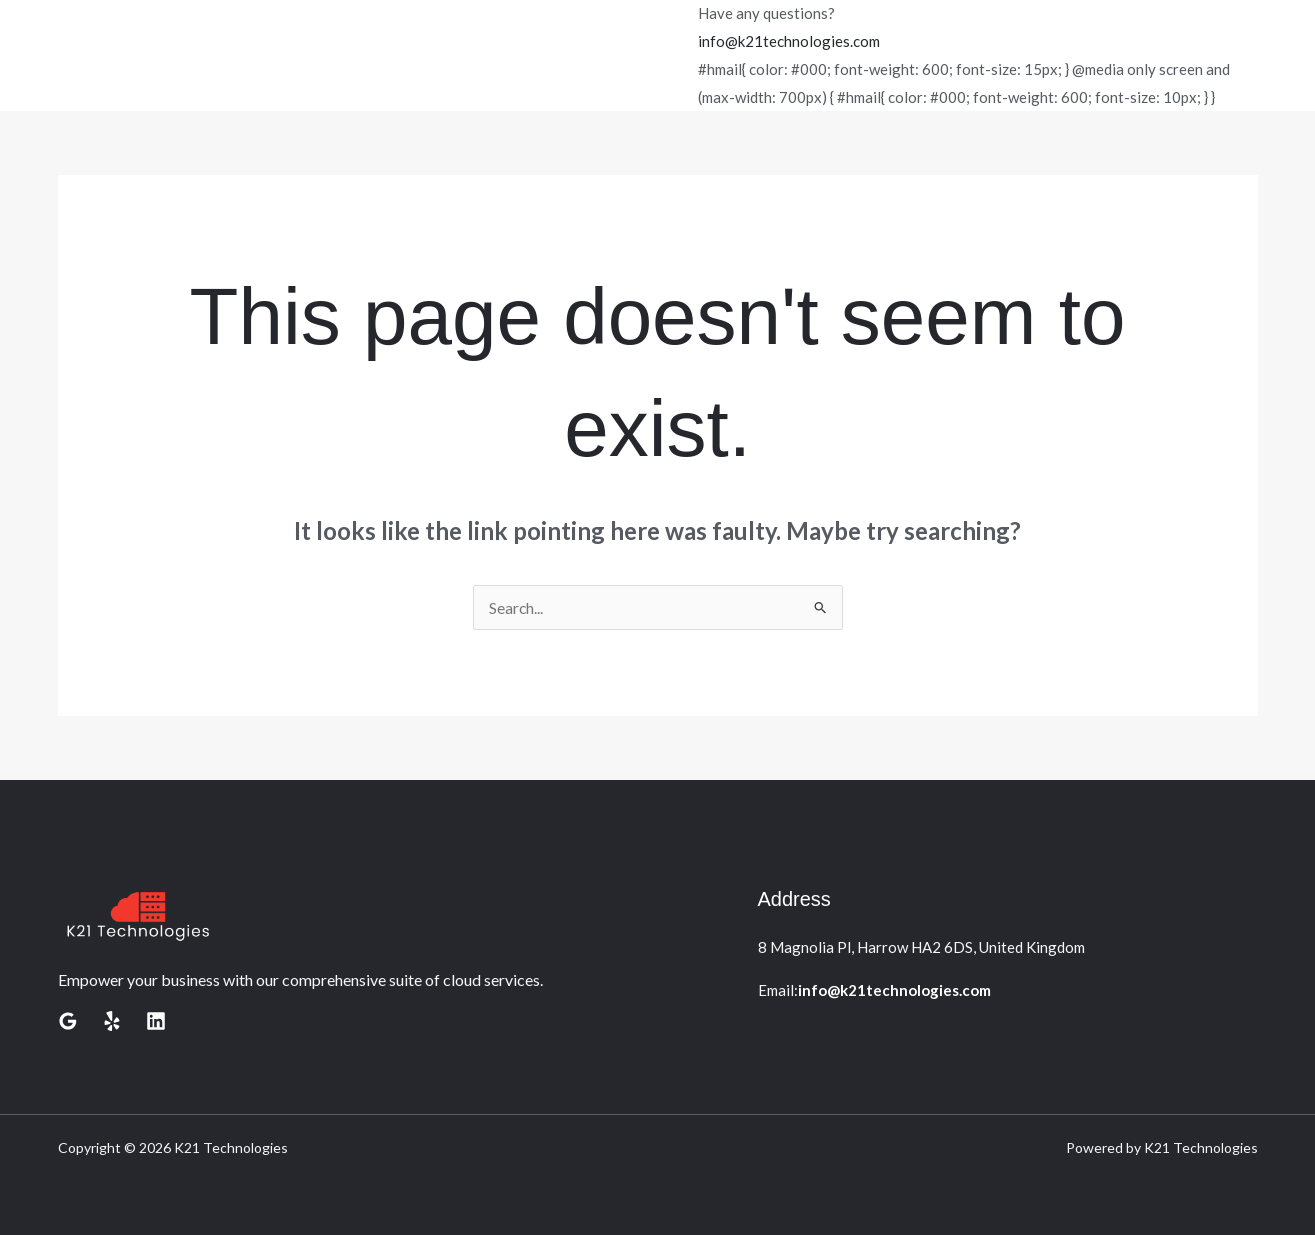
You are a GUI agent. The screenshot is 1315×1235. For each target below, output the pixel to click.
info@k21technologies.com (789, 41)
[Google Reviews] (68, 1021)
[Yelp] (112, 1021)
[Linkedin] (156, 1021)
